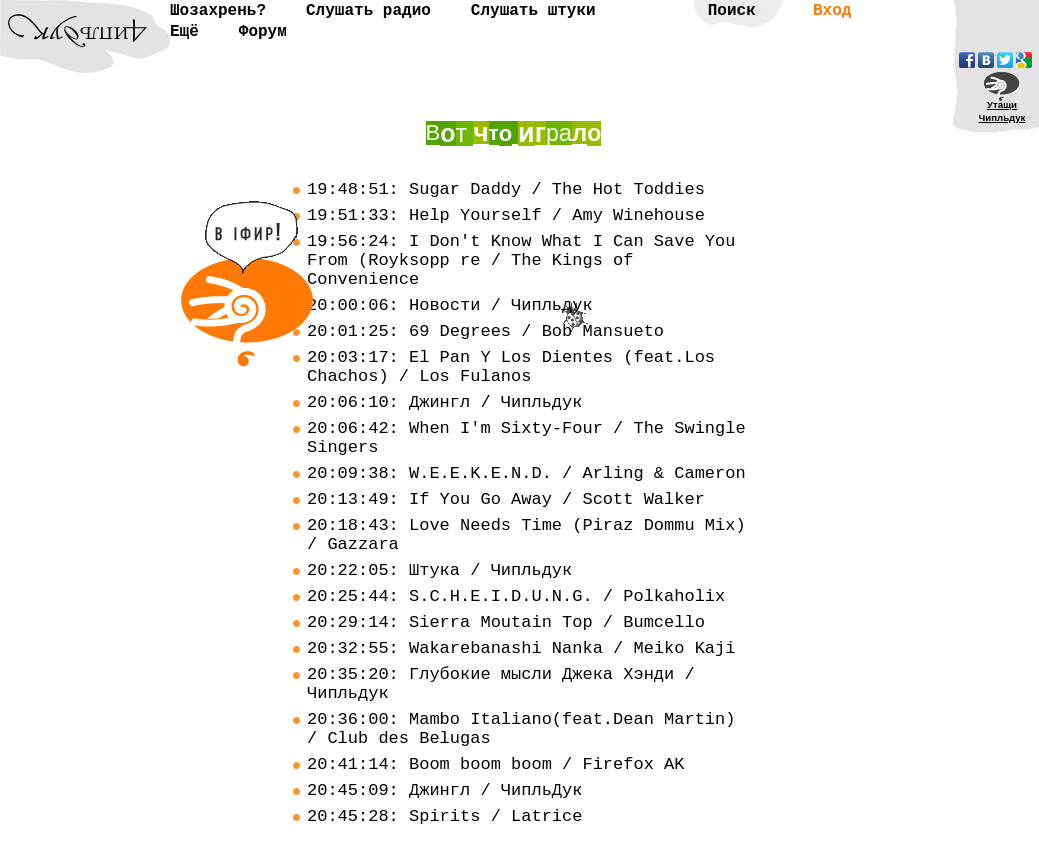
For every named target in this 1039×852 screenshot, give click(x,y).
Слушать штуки (533, 11)
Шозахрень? (218, 11)
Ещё (184, 32)
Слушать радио (368, 11)
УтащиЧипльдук (1002, 111)
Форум (263, 32)
